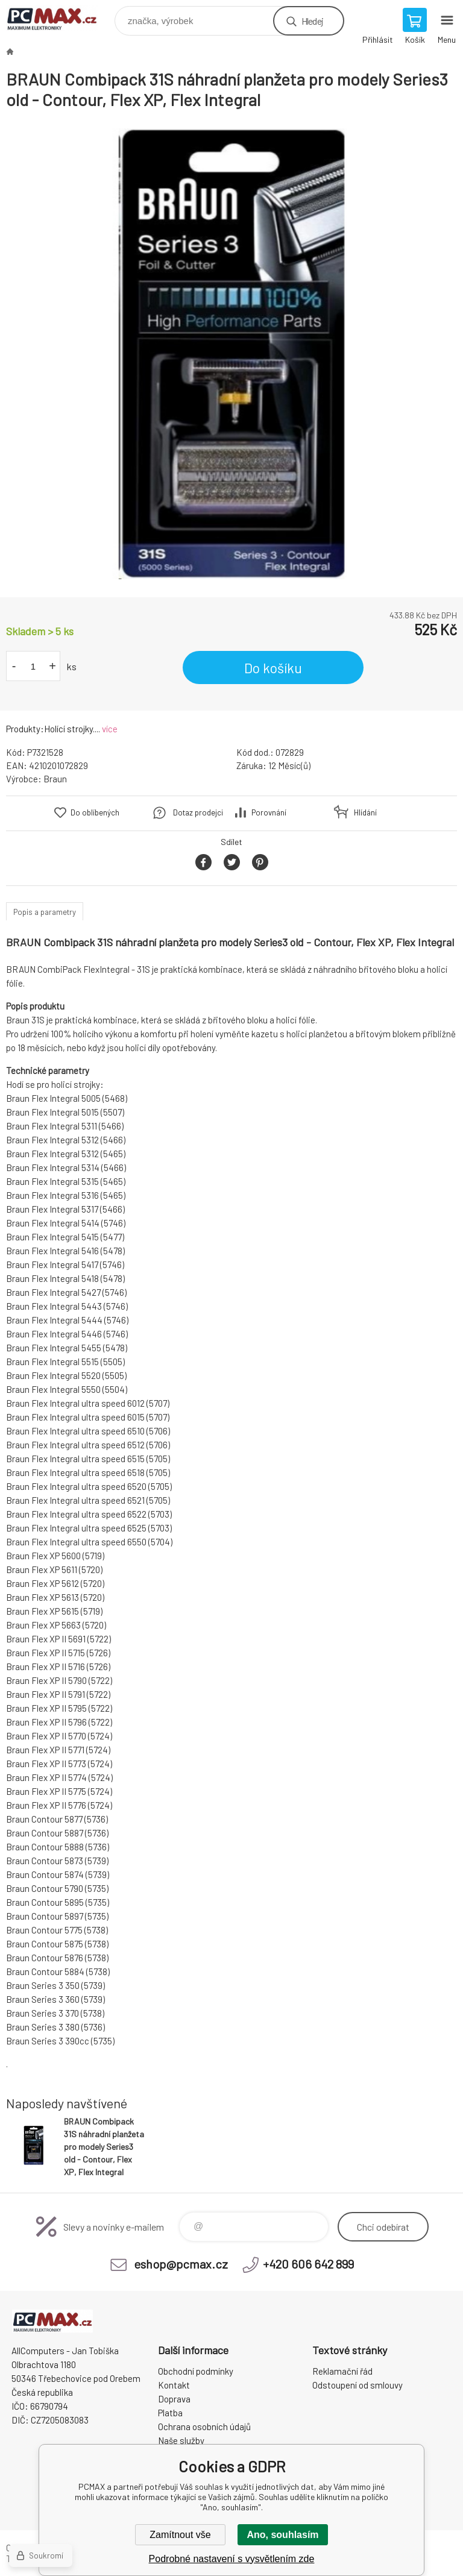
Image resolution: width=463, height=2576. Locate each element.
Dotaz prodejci (198, 812)
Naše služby (181, 2440)
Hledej (312, 21)
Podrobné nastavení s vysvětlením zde (232, 2559)
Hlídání (365, 812)
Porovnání (268, 812)
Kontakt (174, 2385)
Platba (170, 2412)
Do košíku (273, 667)
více (110, 728)
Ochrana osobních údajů (204, 2426)
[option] (231, 353)
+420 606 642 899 (308, 2264)
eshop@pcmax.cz (181, 2264)
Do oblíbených (95, 812)
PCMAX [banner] (59, 18)
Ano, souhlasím (282, 2535)
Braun (55, 778)
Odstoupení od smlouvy (357, 2385)
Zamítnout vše (180, 2535)
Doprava (174, 2398)
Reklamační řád (342, 2371)
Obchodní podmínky (195, 2371)
